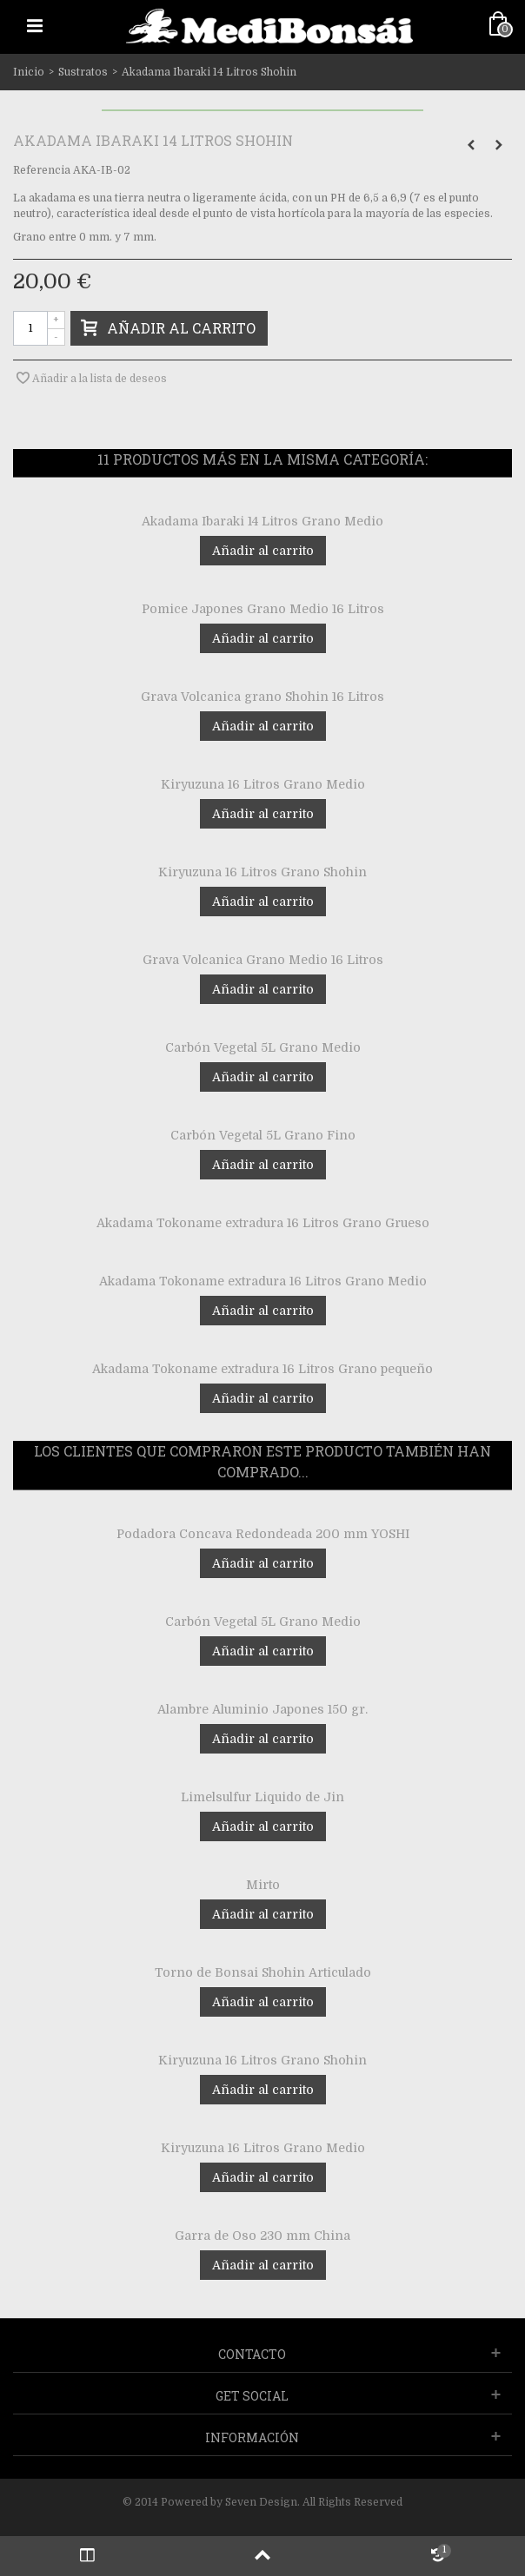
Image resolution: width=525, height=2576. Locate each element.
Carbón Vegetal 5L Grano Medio (263, 1047)
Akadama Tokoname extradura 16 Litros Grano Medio (263, 1281)
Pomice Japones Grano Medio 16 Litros (263, 609)
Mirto (263, 1885)
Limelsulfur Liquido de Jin (262, 1797)
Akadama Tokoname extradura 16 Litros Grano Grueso (262, 1223)
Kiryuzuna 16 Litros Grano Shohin (262, 872)
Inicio (28, 72)
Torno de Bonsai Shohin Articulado (263, 1972)
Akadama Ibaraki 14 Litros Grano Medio (262, 521)
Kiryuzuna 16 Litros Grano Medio (263, 784)
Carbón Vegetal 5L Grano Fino (263, 1135)
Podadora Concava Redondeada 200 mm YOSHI (262, 1534)
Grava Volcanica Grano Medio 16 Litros (263, 960)
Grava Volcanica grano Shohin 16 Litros (262, 696)
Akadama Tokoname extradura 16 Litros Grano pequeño (262, 1369)
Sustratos (83, 72)
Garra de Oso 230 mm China (262, 2235)
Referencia (41, 170)
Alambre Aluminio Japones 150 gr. (262, 1709)
